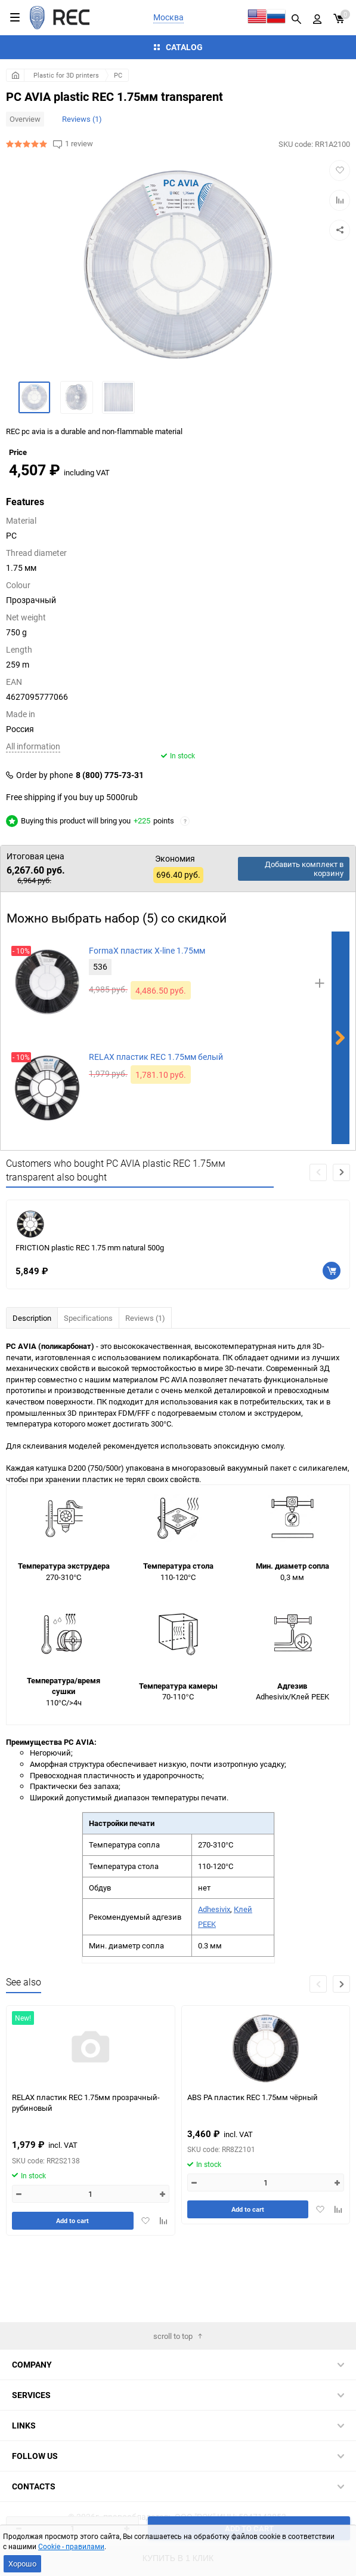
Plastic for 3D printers (66, 74)
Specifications (88, 1383)
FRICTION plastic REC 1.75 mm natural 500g (90, 1313)
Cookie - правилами (71, 2546)
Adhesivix (214, 1974)
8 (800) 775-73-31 (110, 841)
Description (32, 1383)
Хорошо (22, 2563)
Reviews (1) (82, 118)
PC (118, 74)
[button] (341, 1238)
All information (33, 811)
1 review (79, 143)
